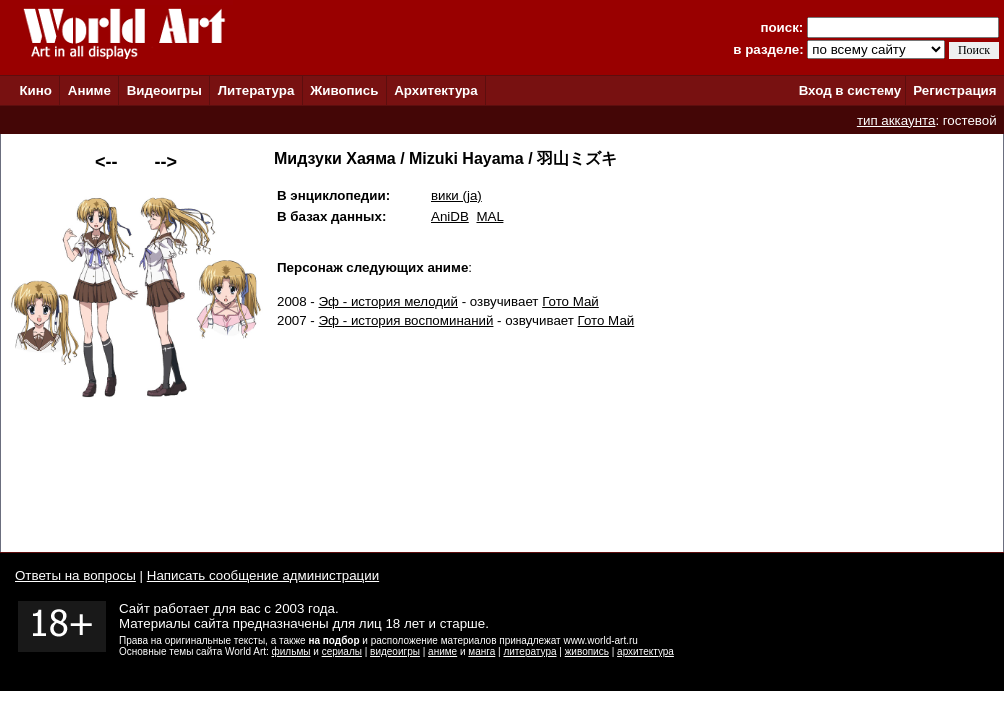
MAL (489, 216)
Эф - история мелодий (389, 301)
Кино (35, 90)
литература (529, 651)
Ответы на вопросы (75, 575)
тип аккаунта (896, 120)
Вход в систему (850, 90)
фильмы (291, 651)
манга (481, 651)
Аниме (89, 90)
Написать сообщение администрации (263, 575)
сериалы (342, 651)
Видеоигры (164, 90)
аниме (442, 651)
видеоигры (395, 651)
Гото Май (570, 301)
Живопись (344, 90)
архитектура (645, 651)
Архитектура (435, 90)
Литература (256, 90)
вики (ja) (456, 195)
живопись (587, 651)
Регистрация (954, 90)
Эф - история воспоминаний (406, 320)
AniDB (450, 216)
